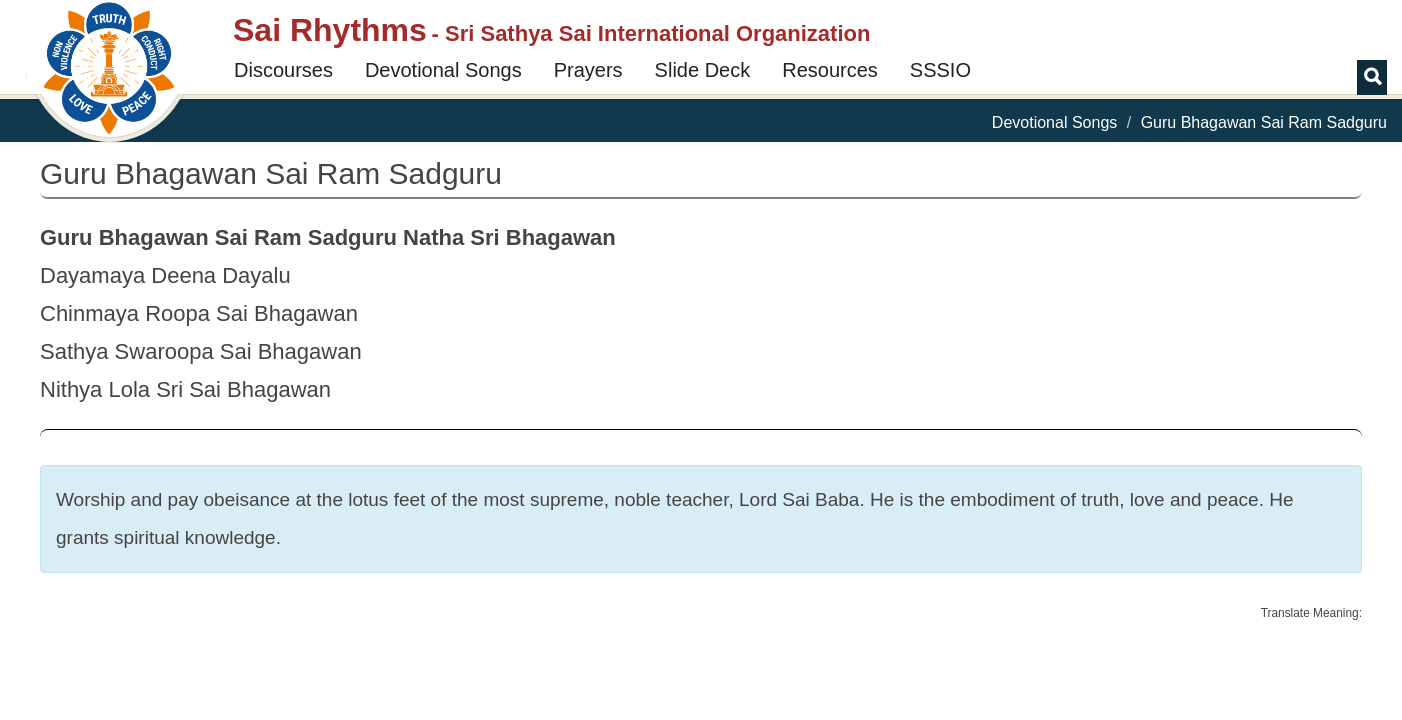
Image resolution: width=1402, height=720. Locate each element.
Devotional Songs (443, 70)
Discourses (283, 70)
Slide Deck (703, 70)
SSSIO (940, 70)
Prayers (588, 70)
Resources (830, 70)
